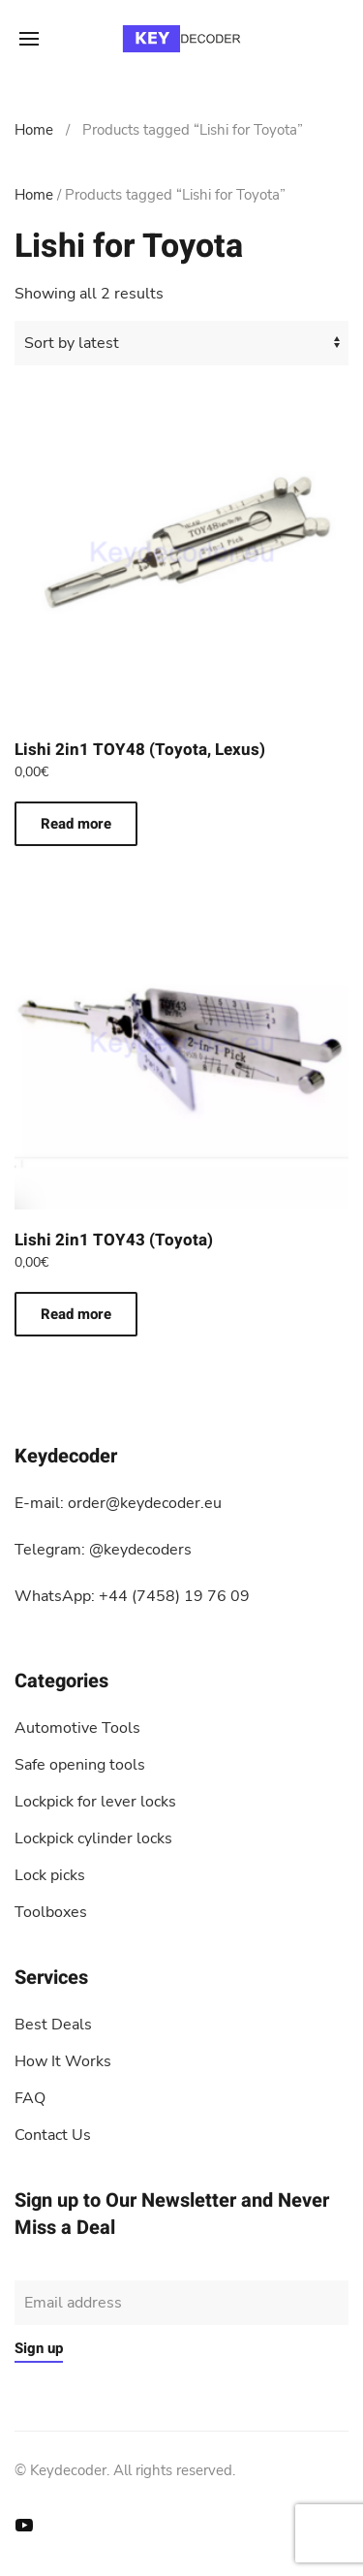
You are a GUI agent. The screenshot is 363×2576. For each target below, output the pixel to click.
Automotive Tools (77, 1728)
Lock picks (50, 1875)
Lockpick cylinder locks (93, 1838)
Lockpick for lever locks (95, 1801)
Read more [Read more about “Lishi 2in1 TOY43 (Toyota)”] (76, 1314)
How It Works (63, 2061)
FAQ (30, 2098)
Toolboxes (51, 1912)
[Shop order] (181, 343)
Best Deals (53, 2024)
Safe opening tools (80, 1764)
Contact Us (53, 2135)
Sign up (39, 2348)
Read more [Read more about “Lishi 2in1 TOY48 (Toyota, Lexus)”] (76, 823)
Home (34, 130)
